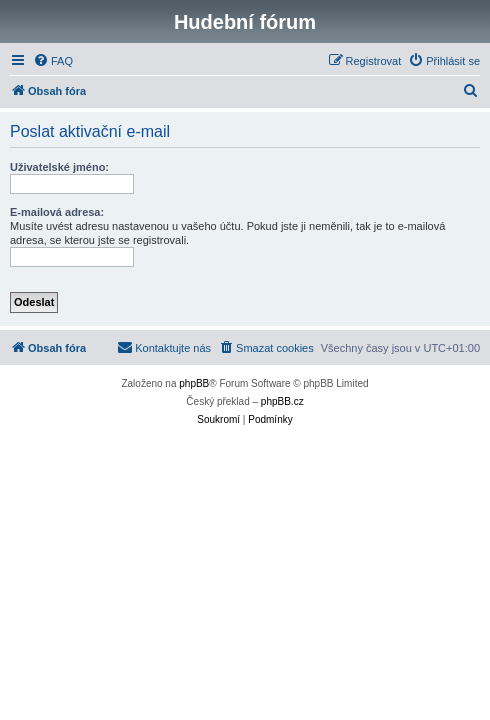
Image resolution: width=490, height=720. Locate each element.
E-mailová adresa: (57, 212)
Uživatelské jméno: (59, 167)
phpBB (194, 383)
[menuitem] (53, 61)
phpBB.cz (282, 401)
